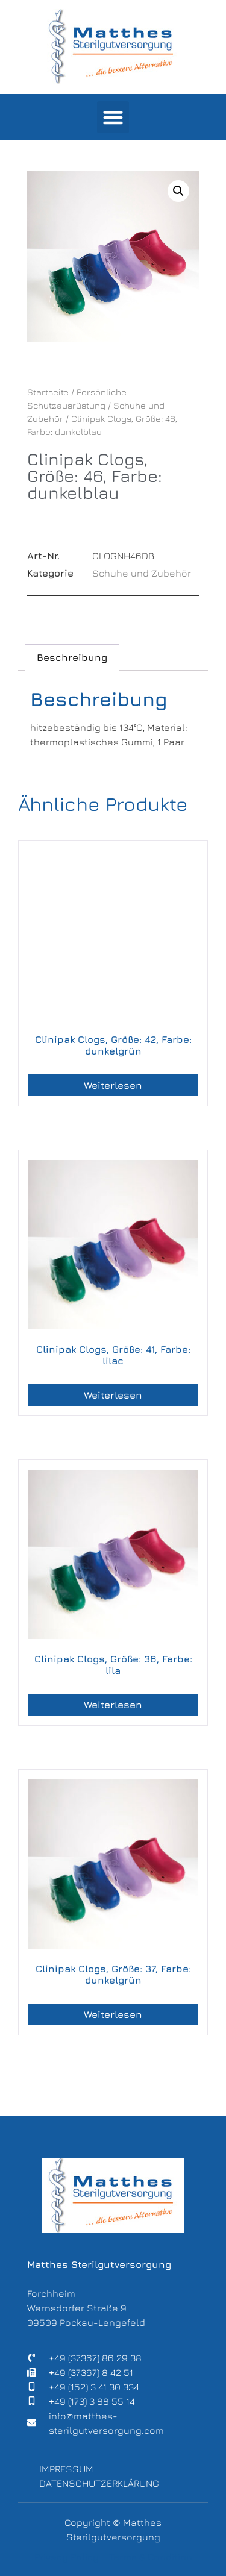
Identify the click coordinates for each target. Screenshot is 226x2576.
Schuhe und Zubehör (141, 573)
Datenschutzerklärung (99, 2483)
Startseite (48, 392)
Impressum (66, 2468)
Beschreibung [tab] (72, 657)
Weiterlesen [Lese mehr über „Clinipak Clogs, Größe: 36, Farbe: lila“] (113, 1704)
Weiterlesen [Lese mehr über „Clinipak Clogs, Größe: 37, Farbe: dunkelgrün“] (113, 2014)
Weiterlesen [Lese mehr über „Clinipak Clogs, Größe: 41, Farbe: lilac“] (113, 1395)
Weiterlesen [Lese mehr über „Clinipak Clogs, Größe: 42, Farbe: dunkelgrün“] (113, 1085)
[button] (113, 117)
